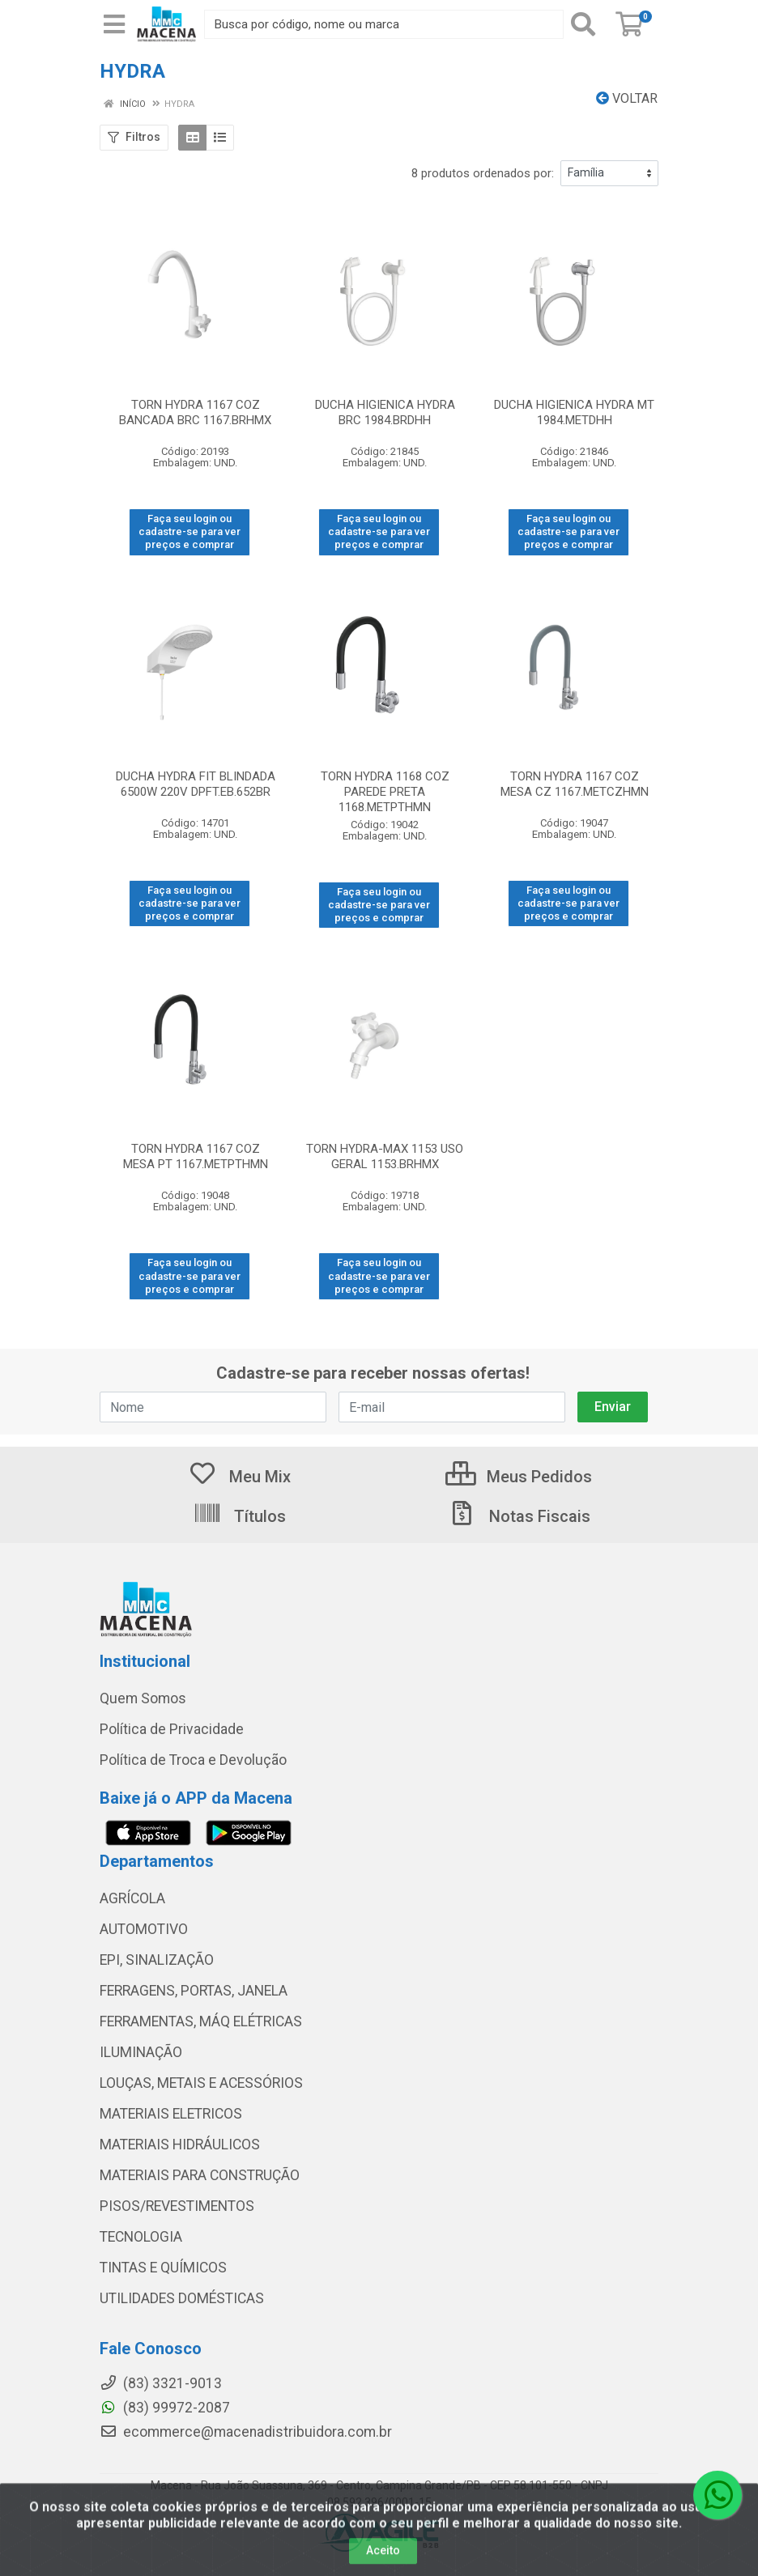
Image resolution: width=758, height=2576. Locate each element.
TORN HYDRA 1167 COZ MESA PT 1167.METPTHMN (195, 1156)
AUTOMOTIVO (144, 1929)
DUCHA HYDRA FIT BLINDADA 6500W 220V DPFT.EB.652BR (195, 784)
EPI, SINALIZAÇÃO (157, 1960)
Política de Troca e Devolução (193, 1760)
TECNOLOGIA (141, 2237)
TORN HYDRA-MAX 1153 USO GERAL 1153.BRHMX (384, 1156)
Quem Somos (143, 1698)
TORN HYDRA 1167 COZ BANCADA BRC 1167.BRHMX (195, 412)
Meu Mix (239, 1476)
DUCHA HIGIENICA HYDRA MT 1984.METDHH (574, 412)
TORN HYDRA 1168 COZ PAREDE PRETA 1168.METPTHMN (385, 791)
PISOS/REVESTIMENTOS (177, 2206)
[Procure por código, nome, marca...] (384, 24)
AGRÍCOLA (132, 1898)
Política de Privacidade (172, 1729)
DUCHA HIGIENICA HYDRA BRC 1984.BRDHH (385, 412)
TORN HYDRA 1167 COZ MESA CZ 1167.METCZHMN (574, 784)
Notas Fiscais (519, 1516)
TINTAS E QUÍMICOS (163, 2267)
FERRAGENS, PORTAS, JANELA (193, 1991)
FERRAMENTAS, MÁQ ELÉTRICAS (201, 2021)
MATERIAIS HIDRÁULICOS (180, 2144)
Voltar (627, 98)
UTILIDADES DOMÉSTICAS (182, 2298)
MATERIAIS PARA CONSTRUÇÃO (200, 2175)
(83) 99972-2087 (165, 2408)
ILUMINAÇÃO (141, 2052)
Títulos (239, 1516)
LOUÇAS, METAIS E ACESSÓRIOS (201, 2083)
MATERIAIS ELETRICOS (171, 2114)
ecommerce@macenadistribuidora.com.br (246, 2432)
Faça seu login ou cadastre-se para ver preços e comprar (189, 531)
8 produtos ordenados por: (482, 173)
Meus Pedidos (518, 1476)
